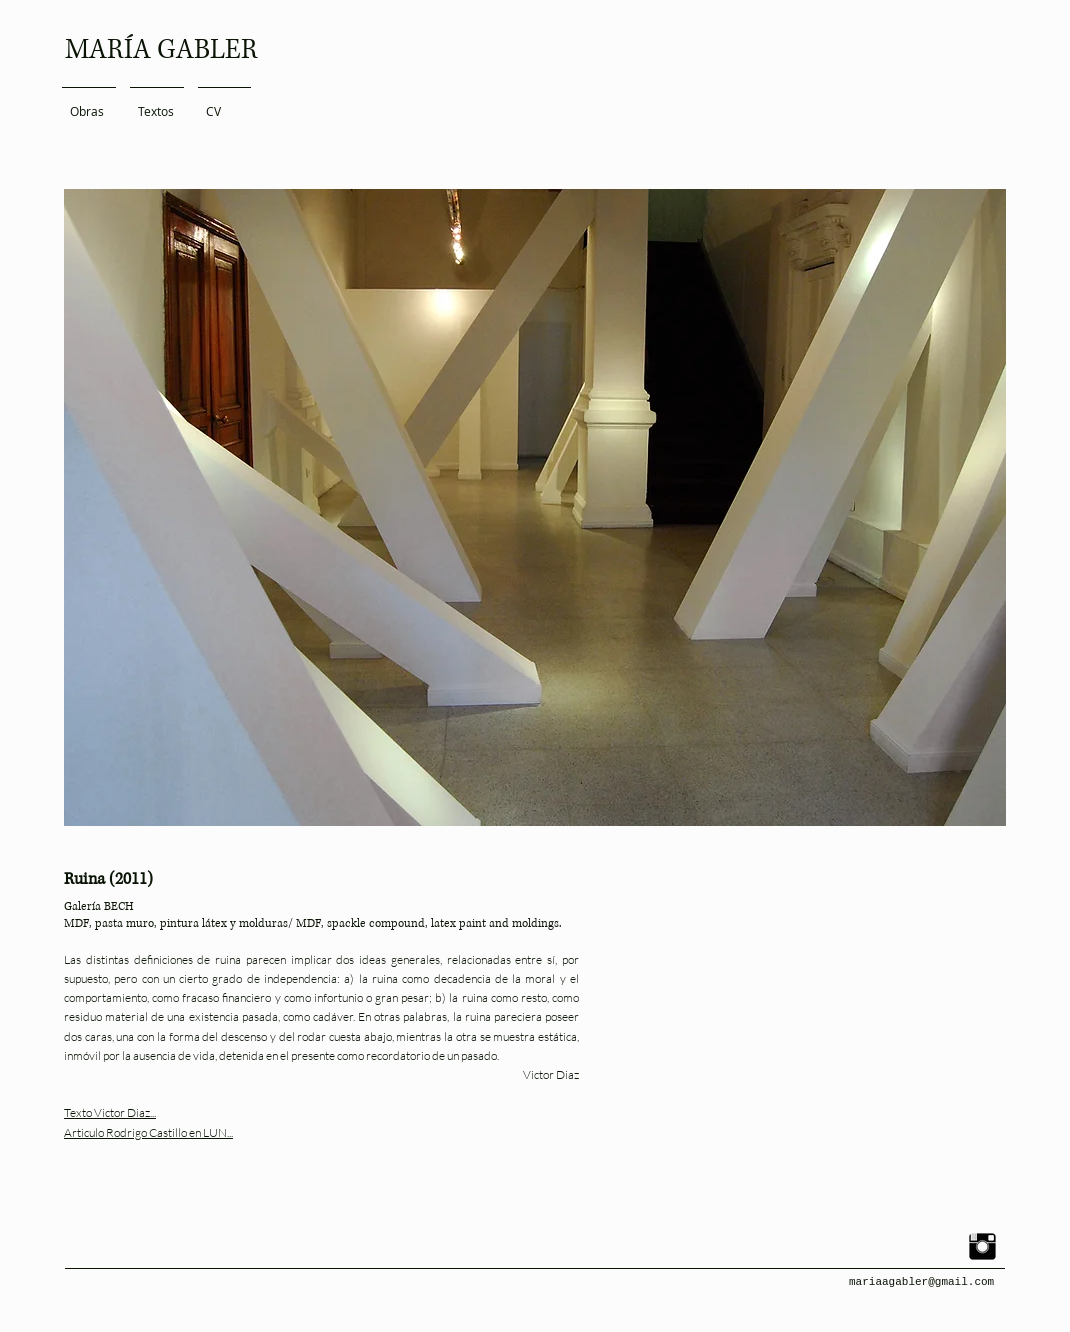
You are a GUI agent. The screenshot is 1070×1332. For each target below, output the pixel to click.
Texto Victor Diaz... (110, 1112)
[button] (535, 507)
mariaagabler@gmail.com (921, 1282)
